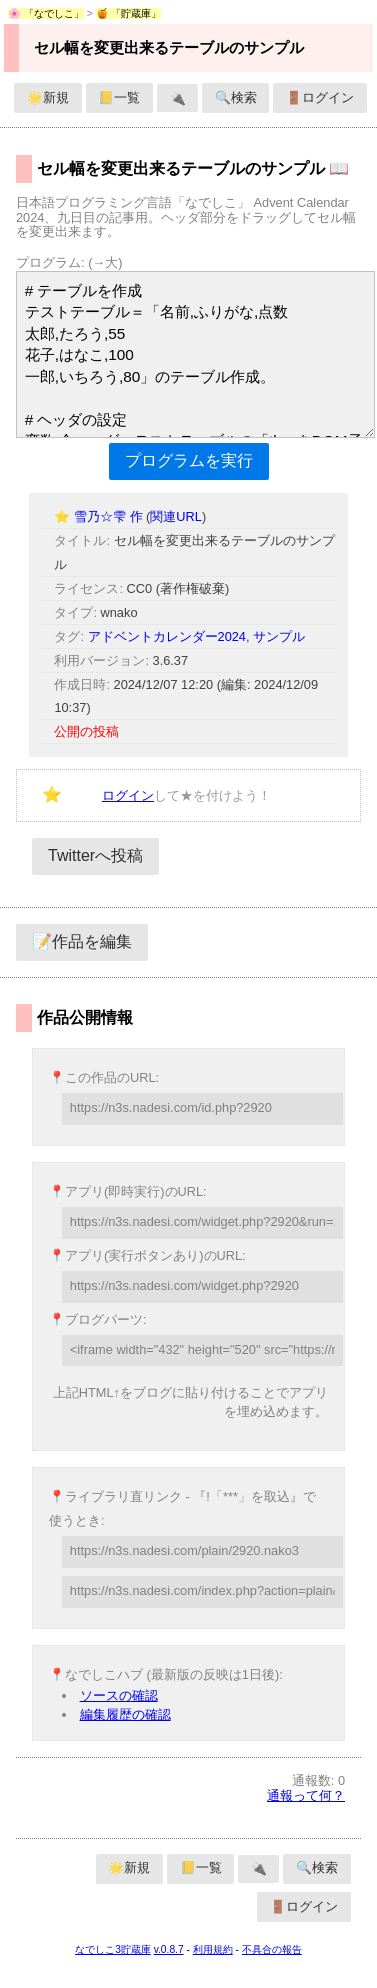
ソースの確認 (119, 1695)
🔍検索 (236, 97)
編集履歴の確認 (125, 1714)
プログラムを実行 (189, 460)
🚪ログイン (320, 97)
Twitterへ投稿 (95, 855)
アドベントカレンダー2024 (167, 636)
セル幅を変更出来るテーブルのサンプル (169, 47)
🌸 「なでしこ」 (46, 13)
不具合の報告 (272, 1949)
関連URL (176, 516)
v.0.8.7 (169, 1949)
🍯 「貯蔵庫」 (129, 13)
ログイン (128, 795)
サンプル (279, 636)
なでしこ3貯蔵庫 (113, 1949)
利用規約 (213, 1949)
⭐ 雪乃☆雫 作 (100, 516)
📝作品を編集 (82, 941)
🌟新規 (48, 97)
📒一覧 (119, 97)
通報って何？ (306, 1795)
